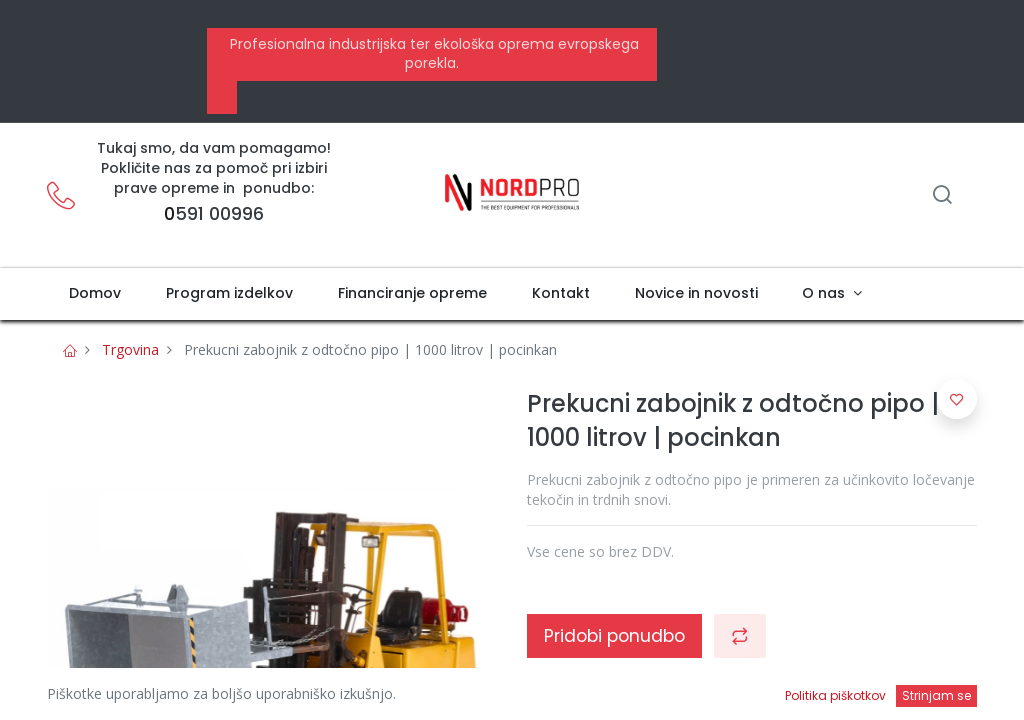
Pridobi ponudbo (614, 636)
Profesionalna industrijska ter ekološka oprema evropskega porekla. (432, 54)
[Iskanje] (942, 196)
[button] (740, 636)
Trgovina (130, 349)
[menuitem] (95, 294)
